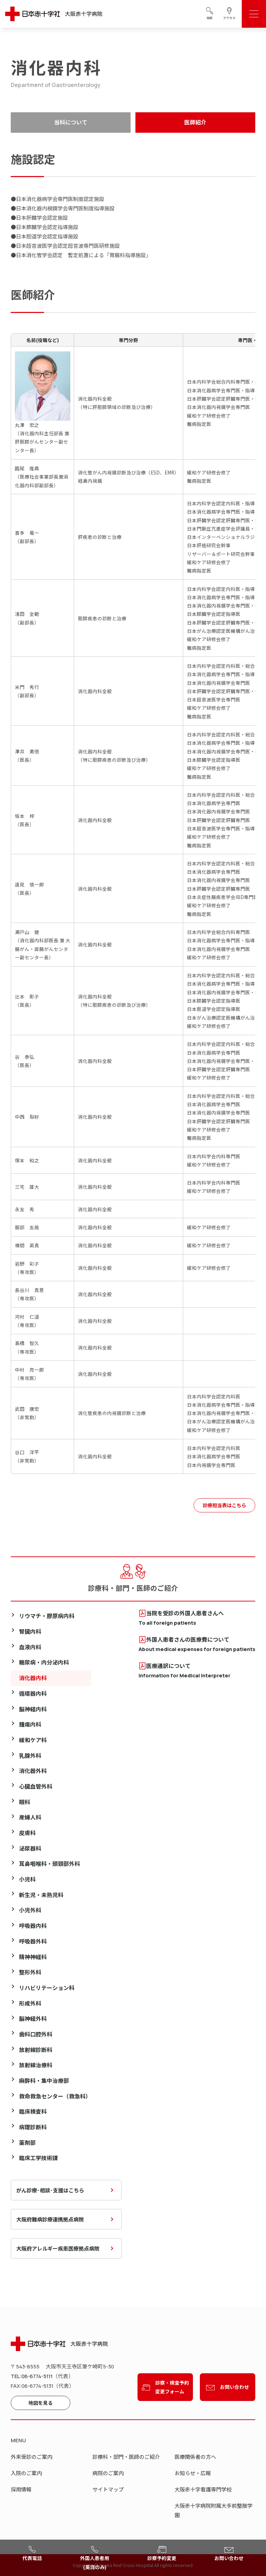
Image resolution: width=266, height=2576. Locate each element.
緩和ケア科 (33, 1740)
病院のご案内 (108, 2473)
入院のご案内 (26, 2473)
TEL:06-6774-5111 (32, 2376)
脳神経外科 (33, 2019)
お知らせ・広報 (193, 2473)
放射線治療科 (35, 2065)
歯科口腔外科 (35, 2034)
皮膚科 (27, 1833)
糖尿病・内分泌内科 (44, 1662)
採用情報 (21, 2489)
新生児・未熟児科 (41, 1895)
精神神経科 (33, 1957)
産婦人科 (30, 1817)
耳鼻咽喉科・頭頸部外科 (49, 1864)
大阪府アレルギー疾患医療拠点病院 (57, 2248)
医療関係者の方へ (195, 2456)
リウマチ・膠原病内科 (46, 1616)
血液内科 (30, 1647)
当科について (70, 122)
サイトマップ (108, 2489)
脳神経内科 (33, 1709)
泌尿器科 (30, 1848)
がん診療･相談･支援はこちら (50, 2190)
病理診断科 (33, 2127)
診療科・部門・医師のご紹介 (126, 2456)
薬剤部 (27, 2143)
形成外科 (30, 2003)
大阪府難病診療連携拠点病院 (50, 2219)
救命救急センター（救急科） (55, 2096)
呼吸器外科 (33, 1941)
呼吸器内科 (33, 1926)
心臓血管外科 (35, 1786)
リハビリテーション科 (46, 1988)
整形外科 (30, 1972)
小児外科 (30, 1910)
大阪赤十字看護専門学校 (203, 2489)
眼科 (24, 1802)
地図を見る (40, 2402)
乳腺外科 (30, 1755)
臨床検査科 (33, 2111)
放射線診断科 (35, 2050)
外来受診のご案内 (31, 2456)
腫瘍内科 (30, 1724)
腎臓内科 (30, 1631)
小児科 (27, 1879)
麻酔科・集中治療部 (44, 2081)
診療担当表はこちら (224, 1505)
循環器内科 (33, 1693)
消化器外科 (33, 1771)
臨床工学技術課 (38, 2158)
